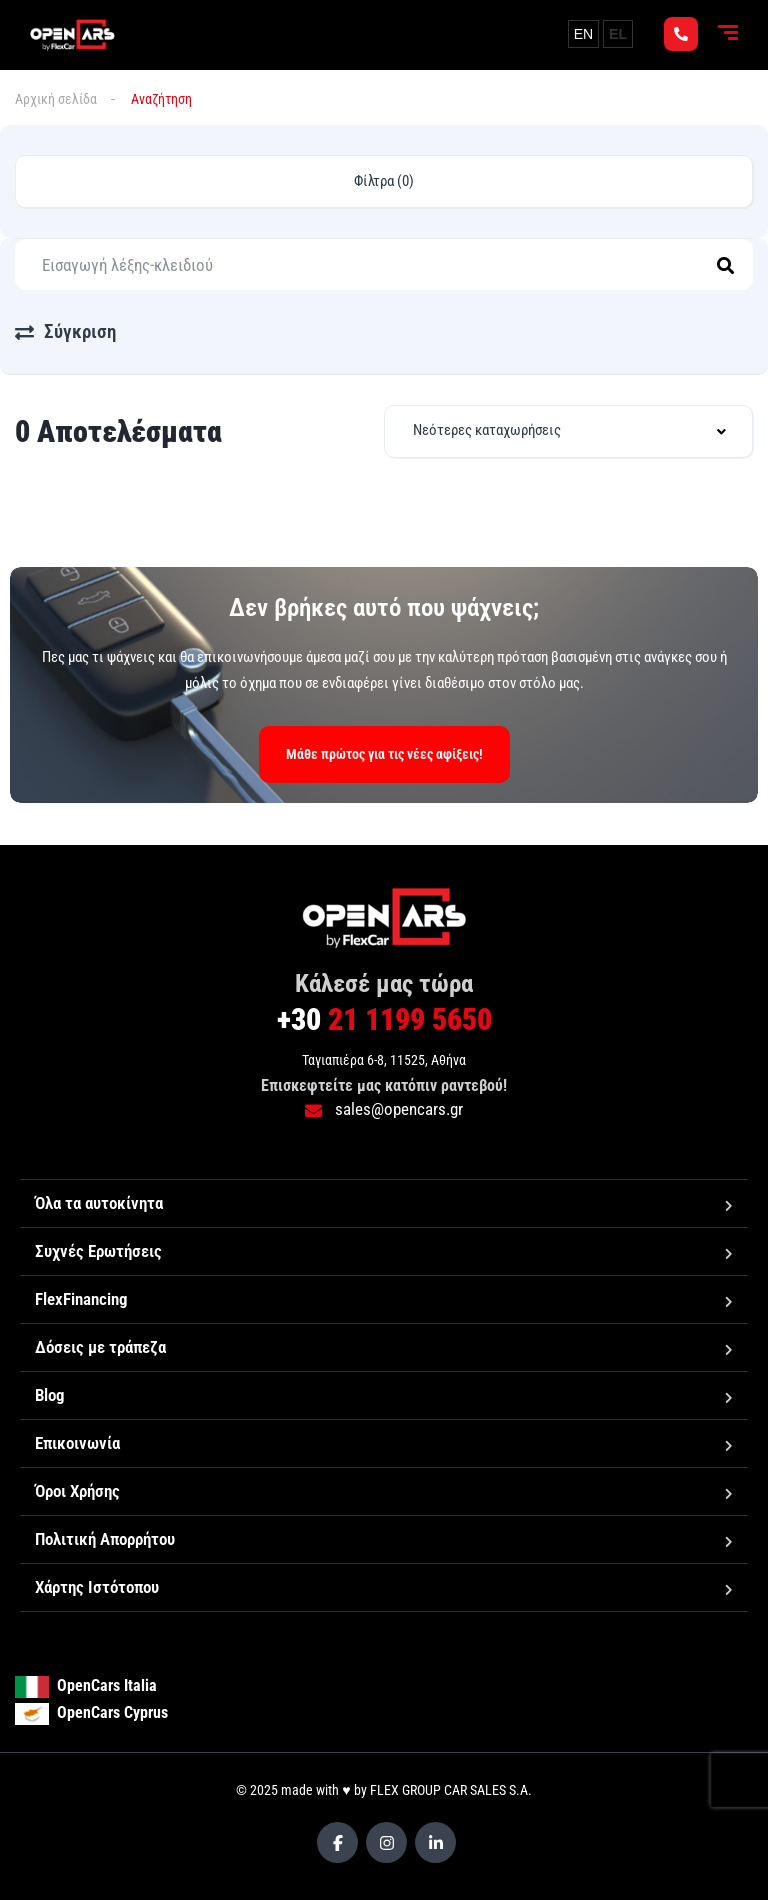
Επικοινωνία (77, 1443)
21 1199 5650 (384, 1019)
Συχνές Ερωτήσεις (98, 1251)
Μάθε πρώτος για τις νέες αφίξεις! (384, 754)
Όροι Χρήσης (77, 1491)
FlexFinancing (81, 1299)
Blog (50, 1395)
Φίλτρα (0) (384, 181)
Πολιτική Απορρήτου (105, 1539)
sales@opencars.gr (384, 1109)
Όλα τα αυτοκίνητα (99, 1203)
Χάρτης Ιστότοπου (97, 1587)
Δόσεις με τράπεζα (100, 1347)
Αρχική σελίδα (56, 99)
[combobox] (568, 431)
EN (583, 34)
